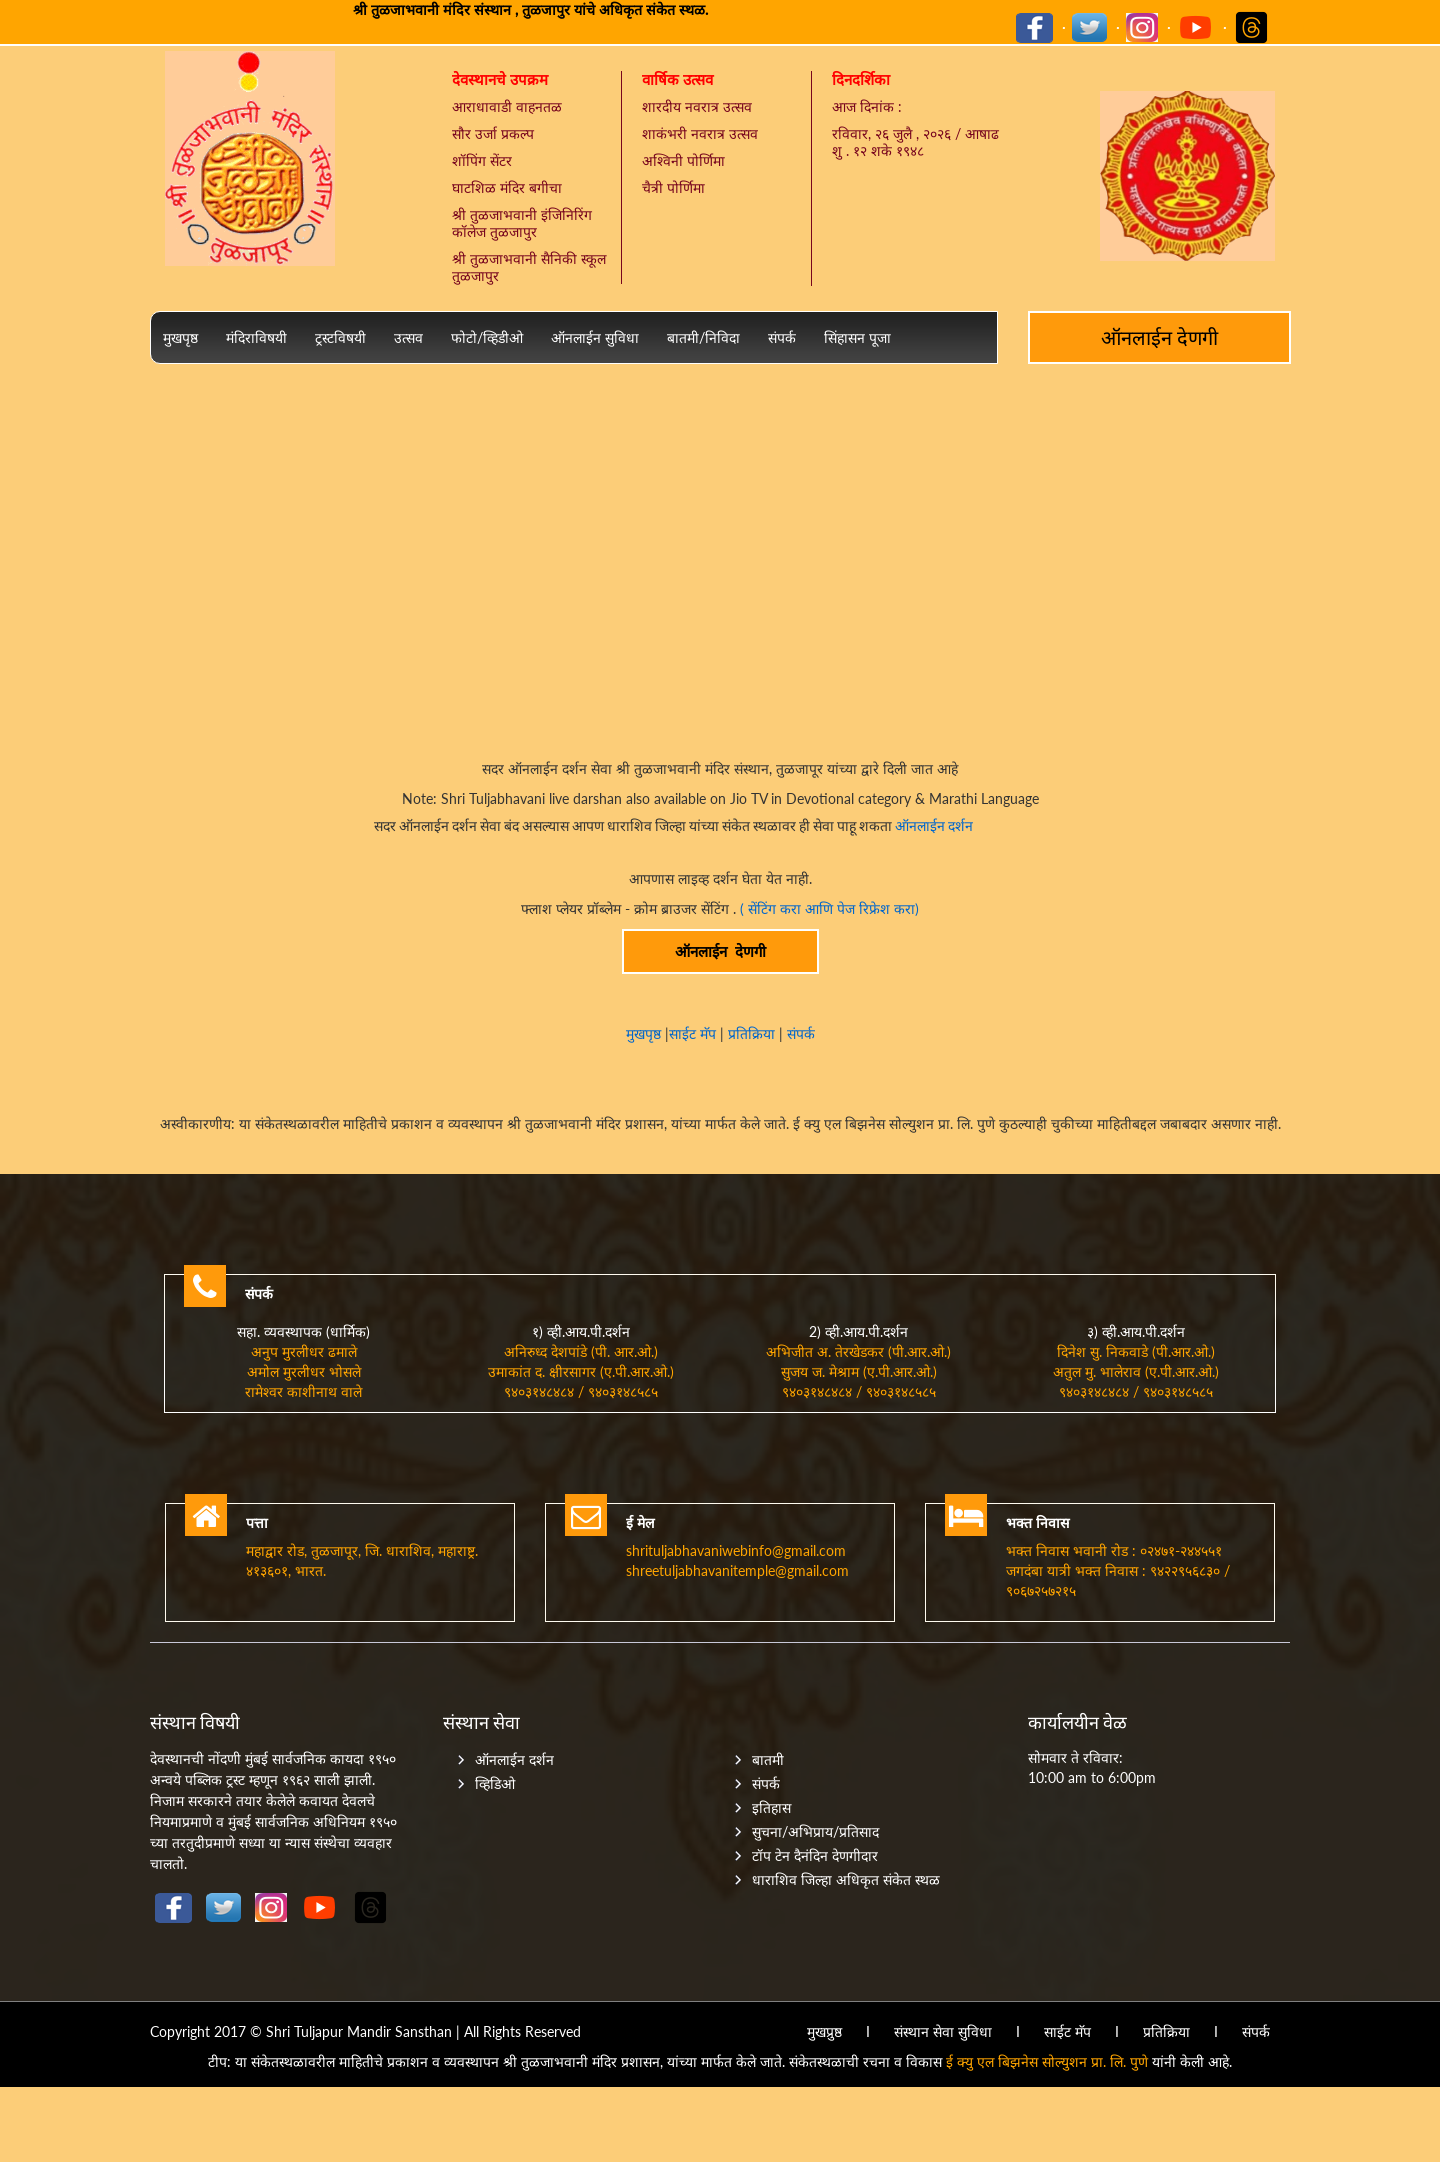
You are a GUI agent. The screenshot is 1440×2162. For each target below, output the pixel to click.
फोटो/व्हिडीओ (487, 337)
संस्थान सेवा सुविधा (943, 2031)
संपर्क (782, 337)
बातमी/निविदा (703, 337)
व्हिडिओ (495, 1783)
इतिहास (771, 1807)
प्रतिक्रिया (751, 1033)
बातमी (768, 1759)
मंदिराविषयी (256, 337)
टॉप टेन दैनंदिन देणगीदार (815, 1855)
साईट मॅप (694, 1033)
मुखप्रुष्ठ (824, 2031)
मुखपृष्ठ (180, 337)
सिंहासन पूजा (857, 337)
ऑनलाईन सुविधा (595, 337)
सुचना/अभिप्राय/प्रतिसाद (815, 1831)
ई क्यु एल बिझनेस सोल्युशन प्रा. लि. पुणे (1047, 2061)
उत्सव (408, 337)
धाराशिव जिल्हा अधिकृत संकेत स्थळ (846, 1879)
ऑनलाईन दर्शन (932, 826)
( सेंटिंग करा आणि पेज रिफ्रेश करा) (829, 908)
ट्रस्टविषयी (340, 337)
